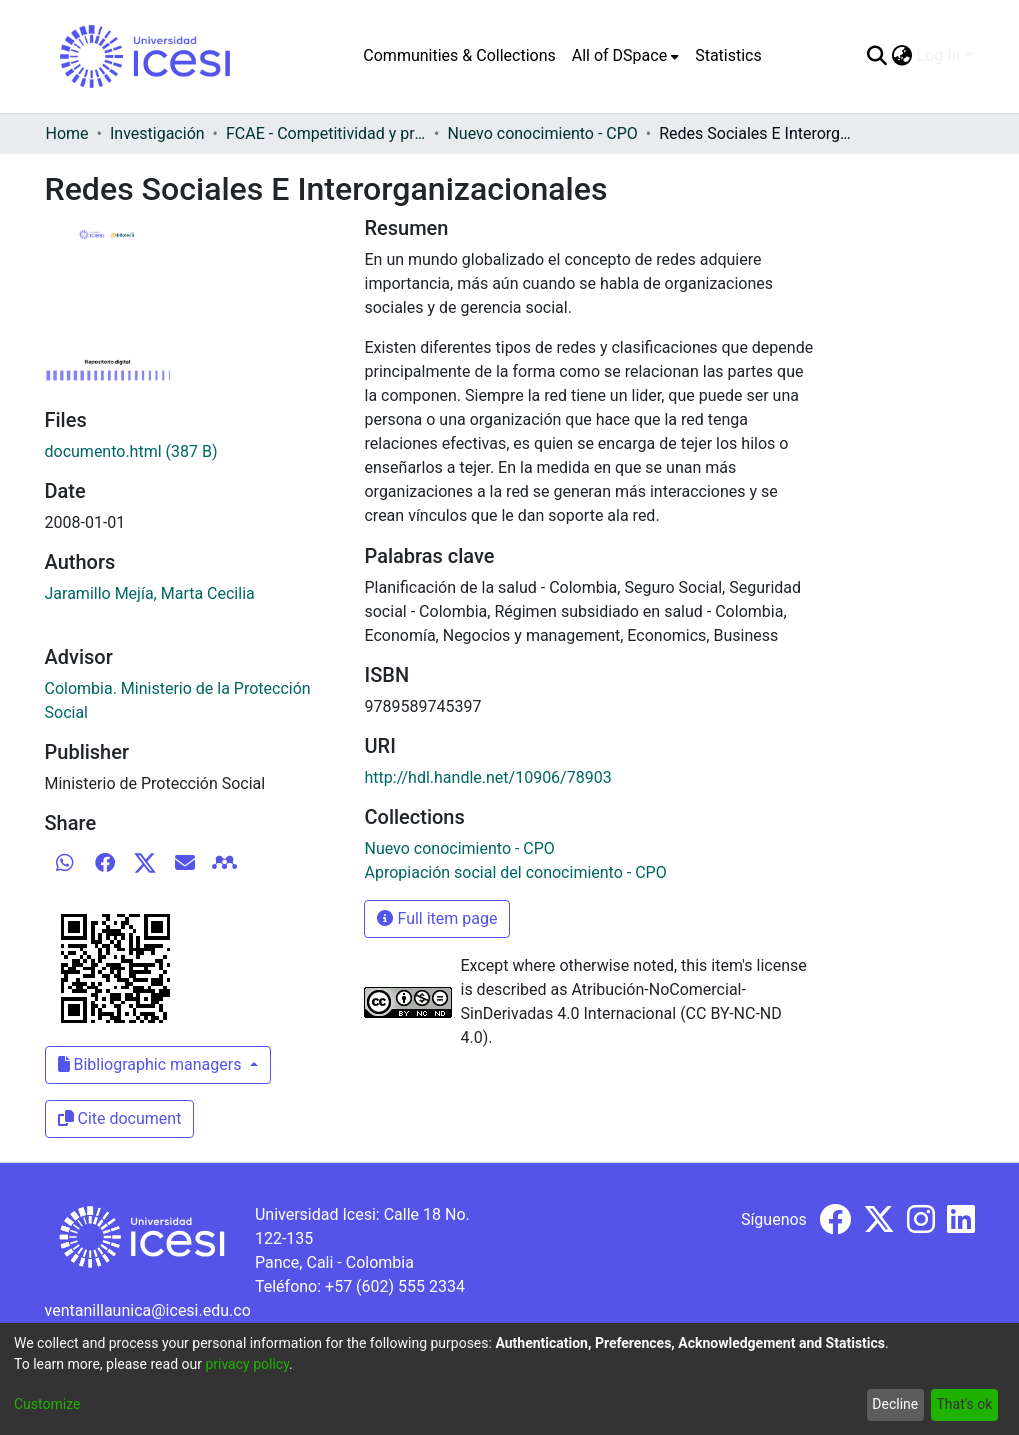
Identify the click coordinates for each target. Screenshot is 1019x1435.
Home (67, 133)
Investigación (157, 133)
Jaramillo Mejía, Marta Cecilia (150, 593)
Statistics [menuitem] (728, 55)
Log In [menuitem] (939, 55)
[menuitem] (625, 56)
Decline (895, 1404)
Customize (47, 1404)
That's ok (964, 1404)
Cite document (120, 1118)
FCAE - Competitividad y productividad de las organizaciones (326, 133)
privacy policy (247, 1364)
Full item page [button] (437, 918)
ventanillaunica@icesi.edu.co (148, 1310)
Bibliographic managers (152, 1064)
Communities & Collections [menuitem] (459, 55)
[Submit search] (877, 56)
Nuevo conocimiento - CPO (542, 133)
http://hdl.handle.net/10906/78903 (487, 777)
